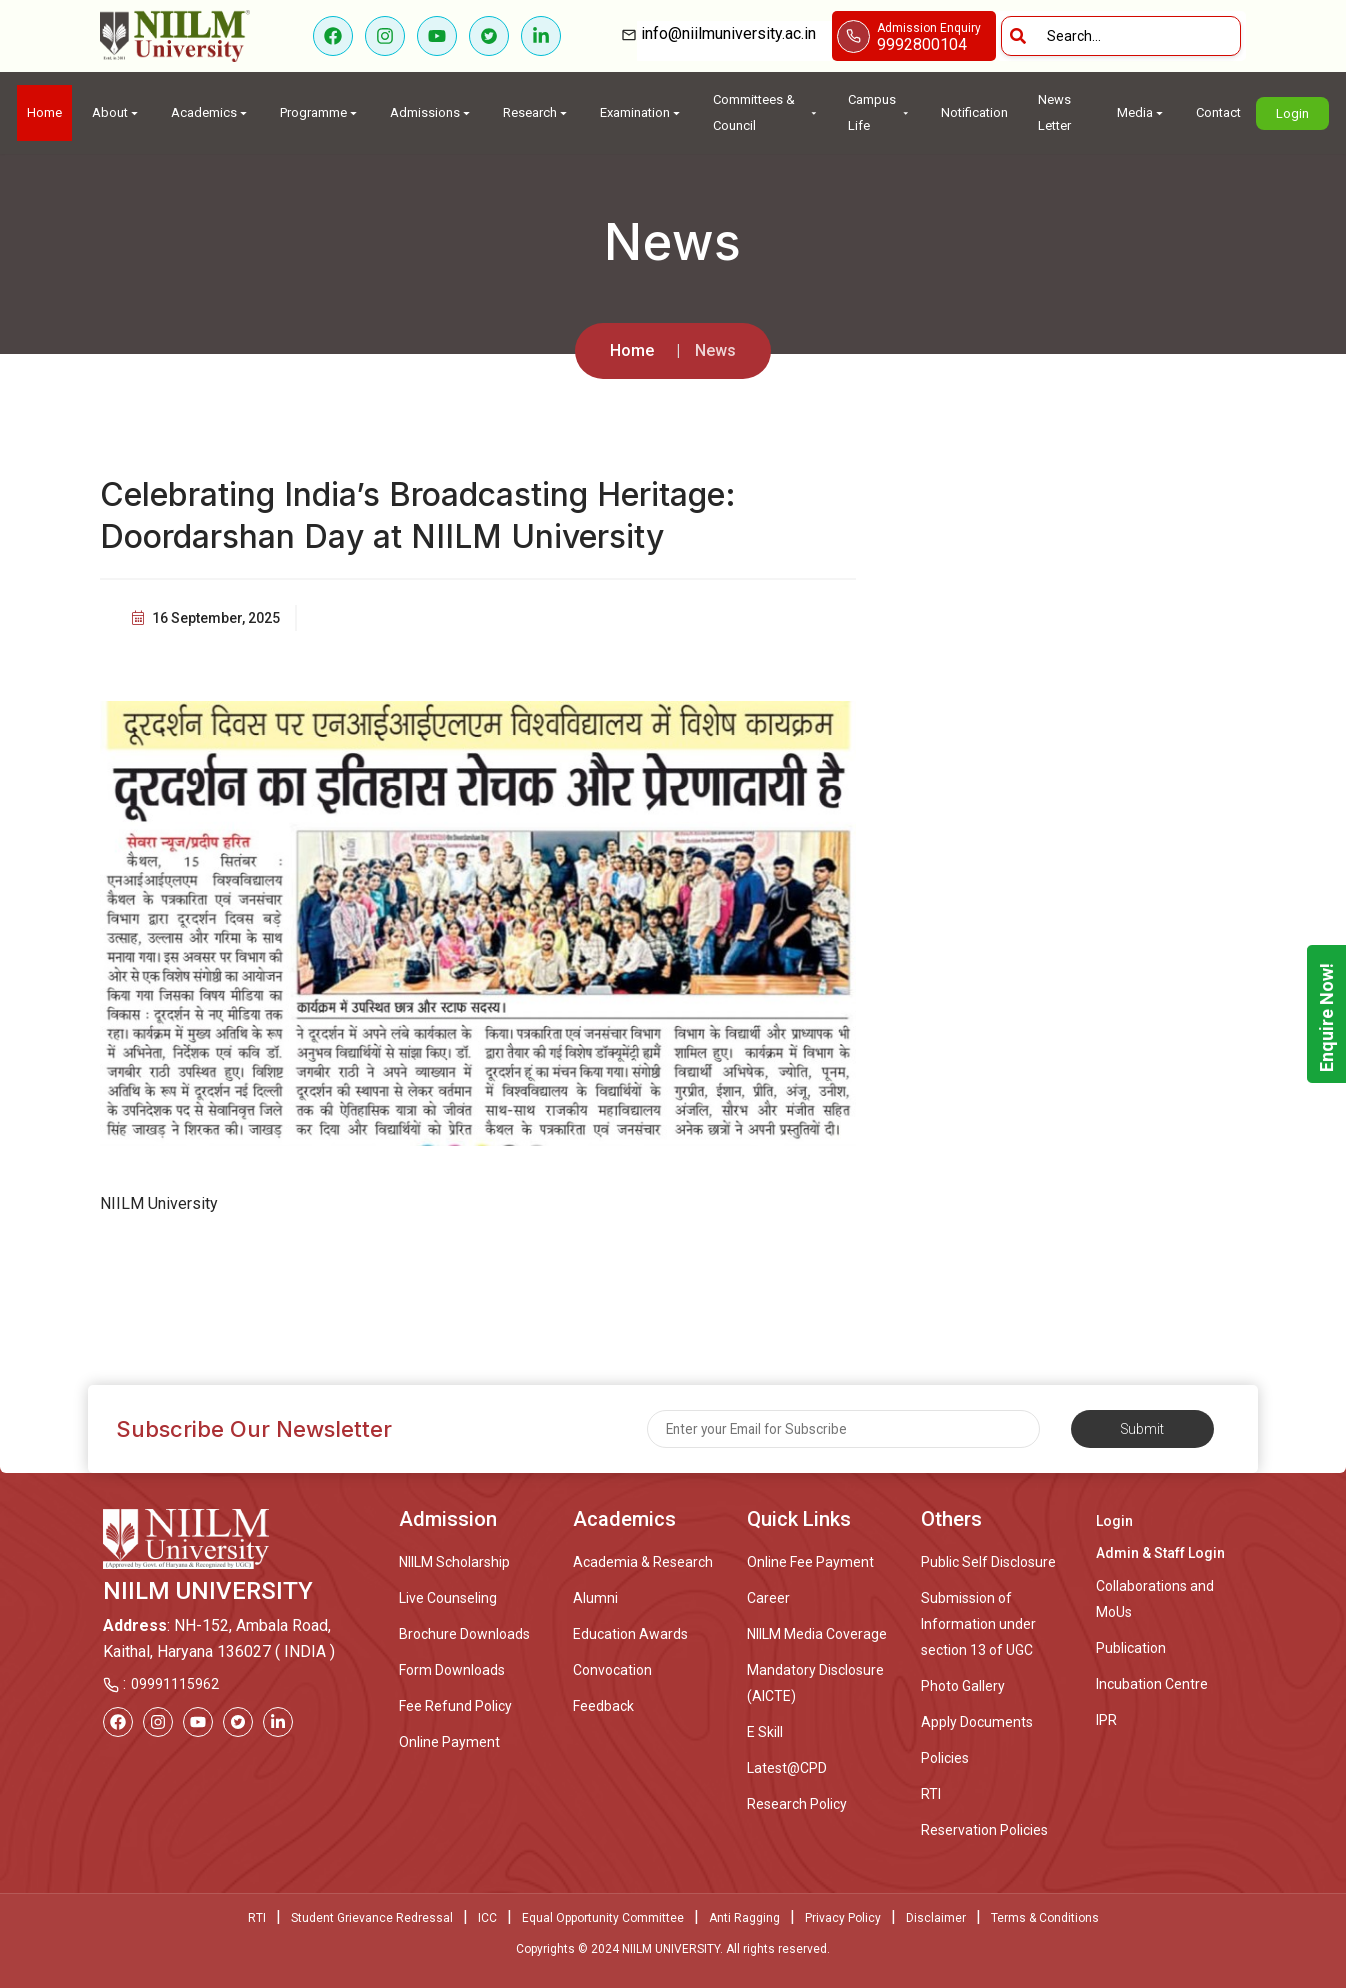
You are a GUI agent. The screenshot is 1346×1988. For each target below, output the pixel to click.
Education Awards (630, 1634)
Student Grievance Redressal (372, 1918)
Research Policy (797, 1804)
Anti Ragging (744, 1918)
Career (768, 1598)
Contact (1218, 112)
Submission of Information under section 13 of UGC (978, 1624)
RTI (931, 1794)
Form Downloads (452, 1670)
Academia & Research (643, 1562)
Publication (1131, 1648)
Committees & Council (765, 112)
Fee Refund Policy (455, 1706)
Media (1141, 112)
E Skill (765, 1732)
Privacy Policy (843, 1918)
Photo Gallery (963, 1686)
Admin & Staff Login (1160, 1553)
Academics (210, 112)
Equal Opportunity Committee (603, 1918)
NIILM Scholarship (454, 1562)
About (116, 112)
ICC (487, 1918)
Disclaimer (936, 1918)
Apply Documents (977, 1722)
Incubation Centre (1152, 1684)
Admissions (431, 112)
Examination (641, 112)
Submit (1142, 1429)
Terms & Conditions (1045, 1918)
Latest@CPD (787, 1768)
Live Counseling (448, 1598)
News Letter (1054, 112)
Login (1292, 113)
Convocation (612, 1670)
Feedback (603, 1706)
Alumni (595, 1598)
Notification (974, 112)
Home (44, 112)
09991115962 (175, 1684)
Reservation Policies (984, 1830)
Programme (320, 112)
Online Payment (449, 1742)
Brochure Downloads (464, 1634)
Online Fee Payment (810, 1562)
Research (536, 112)
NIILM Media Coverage (817, 1634)
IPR (1106, 1720)
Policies (945, 1758)
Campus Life (879, 112)
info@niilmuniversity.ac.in (734, 33)
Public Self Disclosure (988, 1562)
